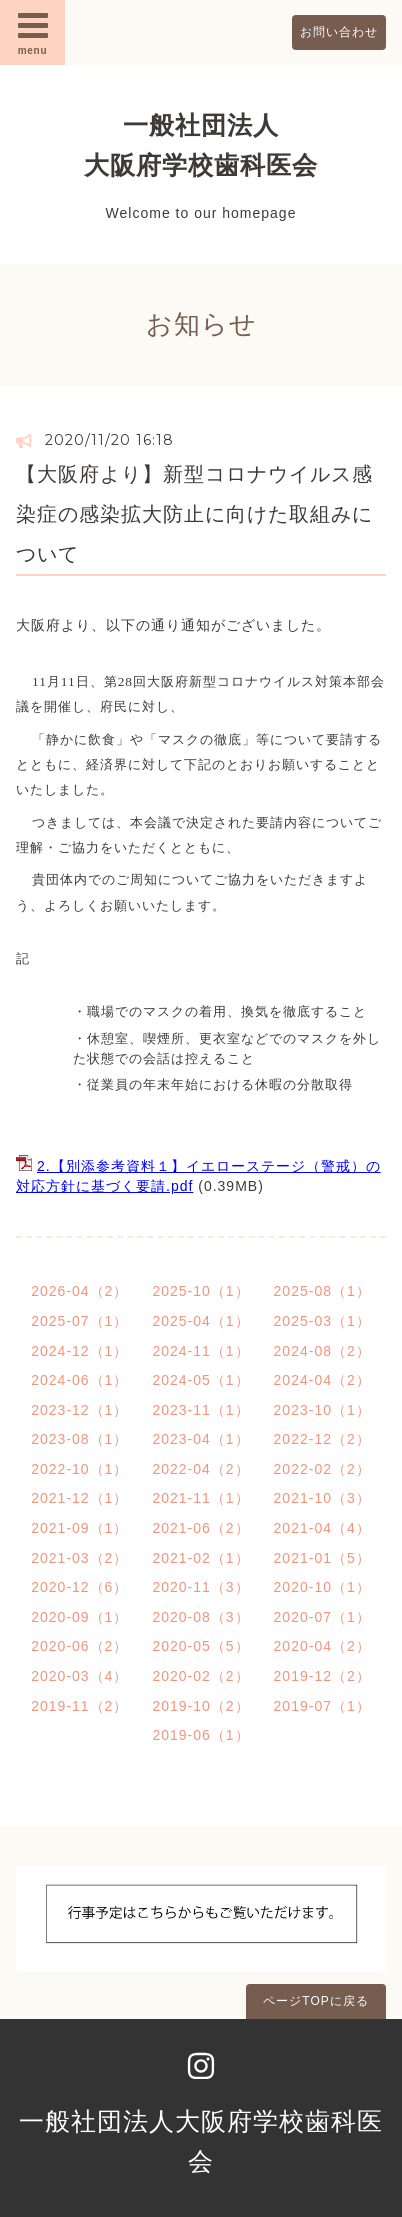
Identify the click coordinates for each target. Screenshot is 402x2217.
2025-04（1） (200, 1321)
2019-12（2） (322, 1676)
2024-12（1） (79, 1351)
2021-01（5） (322, 1558)
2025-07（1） (79, 1321)
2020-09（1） (79, 1617)
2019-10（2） (200, 1706)
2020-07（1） (322, 1617)
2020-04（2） (322, 1646)
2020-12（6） (79, 1587)
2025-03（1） (322, 1321)
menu (33, 32)
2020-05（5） (200, 1646)
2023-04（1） (200, 1439)
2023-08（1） (79, 1439)
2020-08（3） (200, 1617)
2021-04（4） (322, 1528)
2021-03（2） (79, 1558)
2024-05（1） (200, 1380)
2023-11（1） (200, 1410)
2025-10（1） (200, 1291)
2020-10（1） (322, 1587)
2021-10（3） (322, 1498)
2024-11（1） (200, 1351)
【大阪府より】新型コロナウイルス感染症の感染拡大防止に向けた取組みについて (194, 514)
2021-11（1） (200, 1498)
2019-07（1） (322, 1706)
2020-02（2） (200, 1676)
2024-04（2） (322, 1380)
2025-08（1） (322, 1291)
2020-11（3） (200, 1587)
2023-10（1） (322, 1410)
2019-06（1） (200, 1735)
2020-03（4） (79, 1676)
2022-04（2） (200, 1469)
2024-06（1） (79, 1380)
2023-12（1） (79, 1410)
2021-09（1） (79, 1528)
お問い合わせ (339, 32)
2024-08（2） (322, 1351)
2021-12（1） (79, 1498)
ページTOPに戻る (315, 2001)
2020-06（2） (79, 1646)
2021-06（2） (200, 1528)
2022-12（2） (322, 1439)
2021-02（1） (200, 1558)
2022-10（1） (79, 1469)
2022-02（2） (322, 1469)
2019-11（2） (79, 1706)
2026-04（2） (79, 1291)
